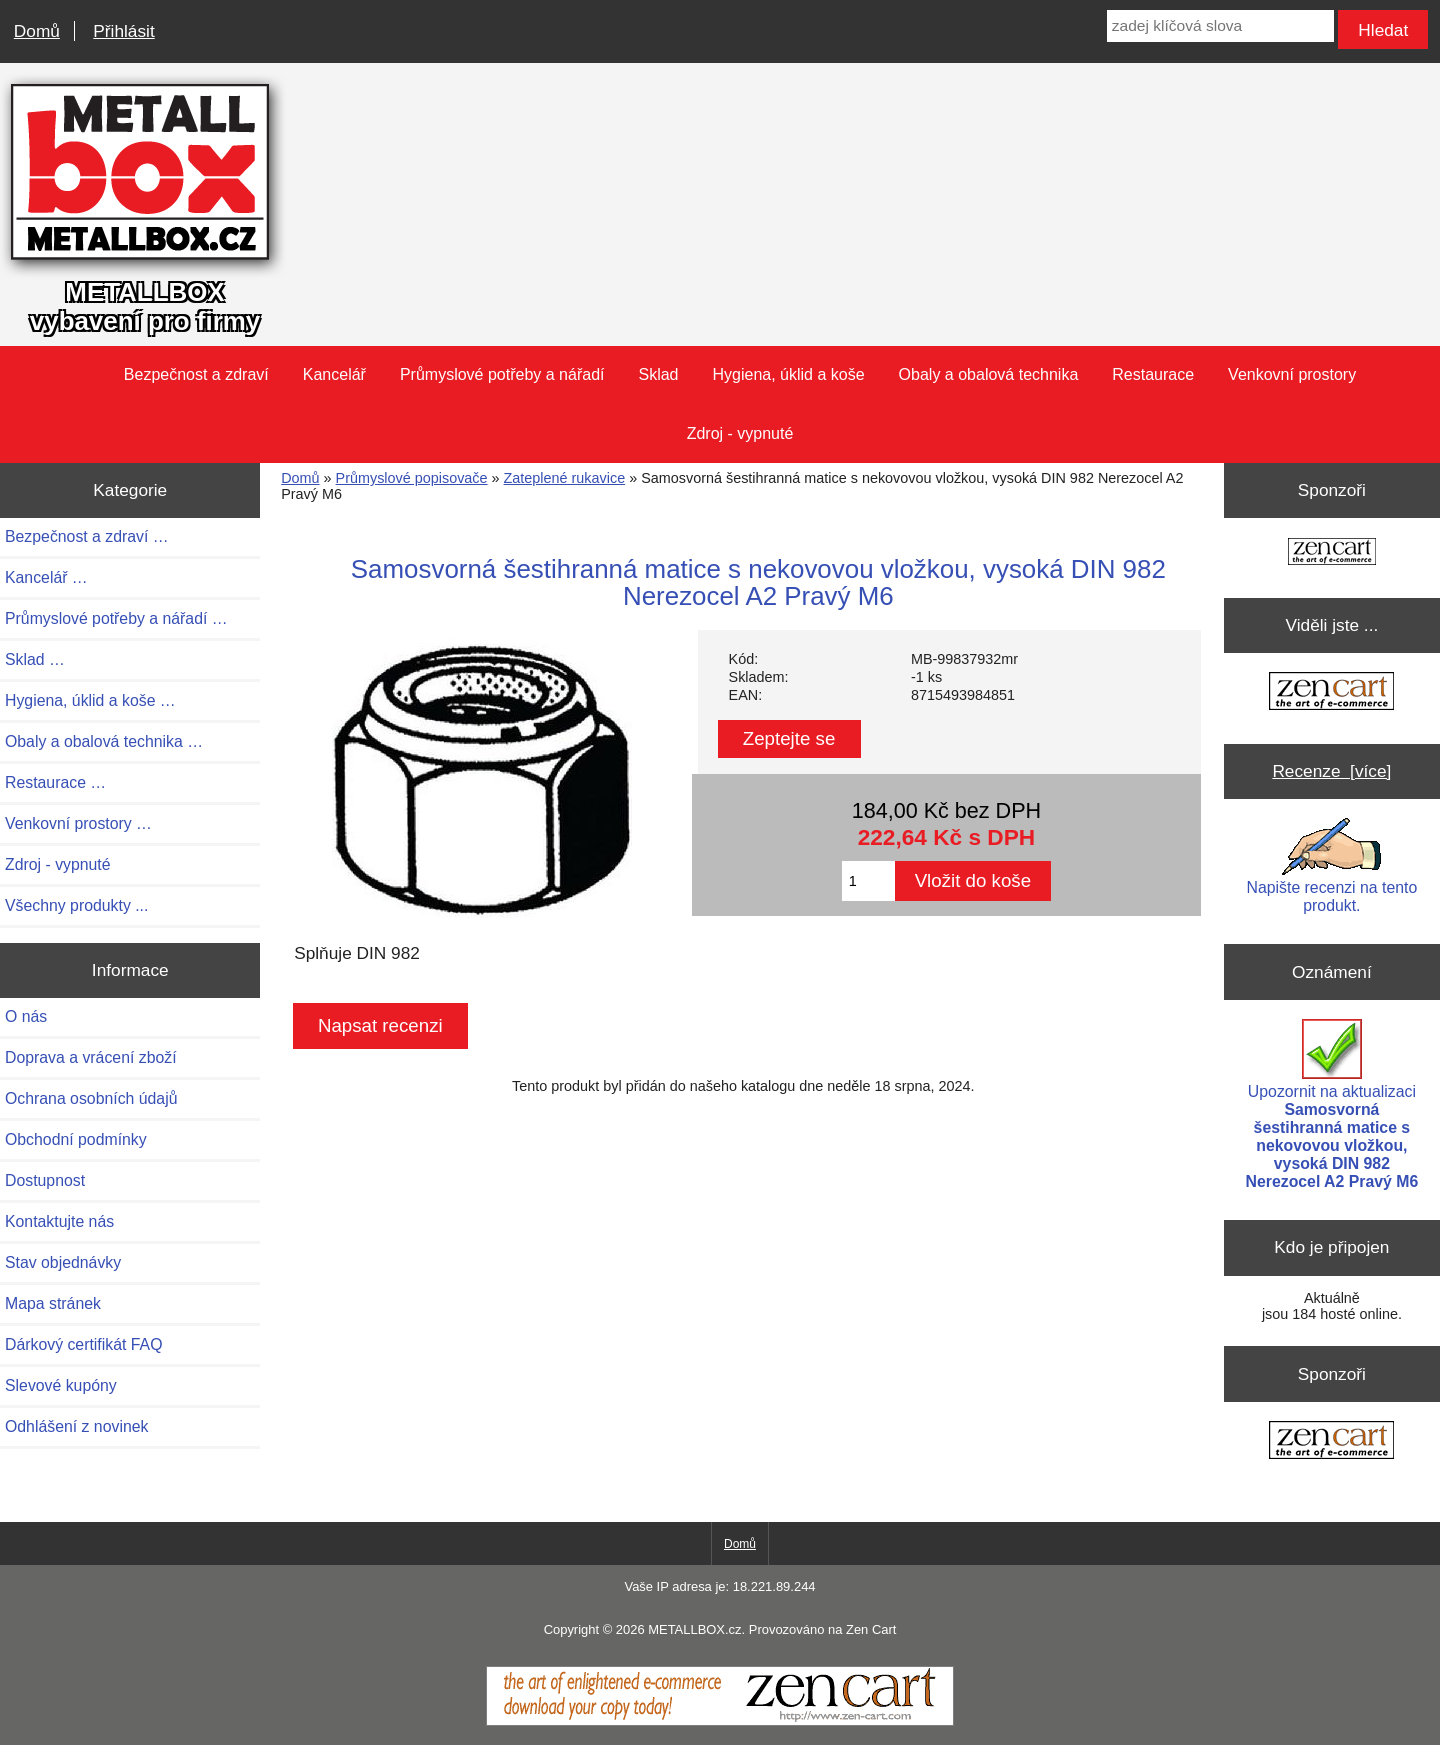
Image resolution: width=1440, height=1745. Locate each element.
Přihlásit (123, 31)
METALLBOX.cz (694, 1629)
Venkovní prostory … (78, 823)
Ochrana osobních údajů (91, 1098)
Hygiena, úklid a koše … (90, 700)
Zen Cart (871, 1629)
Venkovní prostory (1292, 374)
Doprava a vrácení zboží (91, 1057)
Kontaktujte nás (59, 1221)
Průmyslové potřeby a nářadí (502, 374)
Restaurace (1153, 374)
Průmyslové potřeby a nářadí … (116, 618)
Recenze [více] (1331, 771)
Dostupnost (45, 1180)
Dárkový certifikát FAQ (83, 1344)
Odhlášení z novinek (76, 1426)
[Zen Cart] (720, 1721)
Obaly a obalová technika (989, 374)
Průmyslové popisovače (412, 478)
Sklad (658, 374)
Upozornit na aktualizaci (1332, 1104)
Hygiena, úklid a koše (789, 374)
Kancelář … (46, 577)
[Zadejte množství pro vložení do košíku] (868, 881)
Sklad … (35, 659)
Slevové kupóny (61, 1385)
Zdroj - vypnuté (740, 433)
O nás (26, 1016)
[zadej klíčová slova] (1220, 26)
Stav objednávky (63, 1262)
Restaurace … (55, 782)
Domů (37, 31)
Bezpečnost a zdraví (196, 374)
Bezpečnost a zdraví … (87, 536)
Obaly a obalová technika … (104, 741)
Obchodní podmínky (76, 1139)
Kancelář (334, 374)
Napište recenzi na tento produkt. (1332, 866)
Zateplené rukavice (565, 478)
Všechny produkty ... (76, 905)
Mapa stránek (53, 1303)
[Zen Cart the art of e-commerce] (1332, 553)
